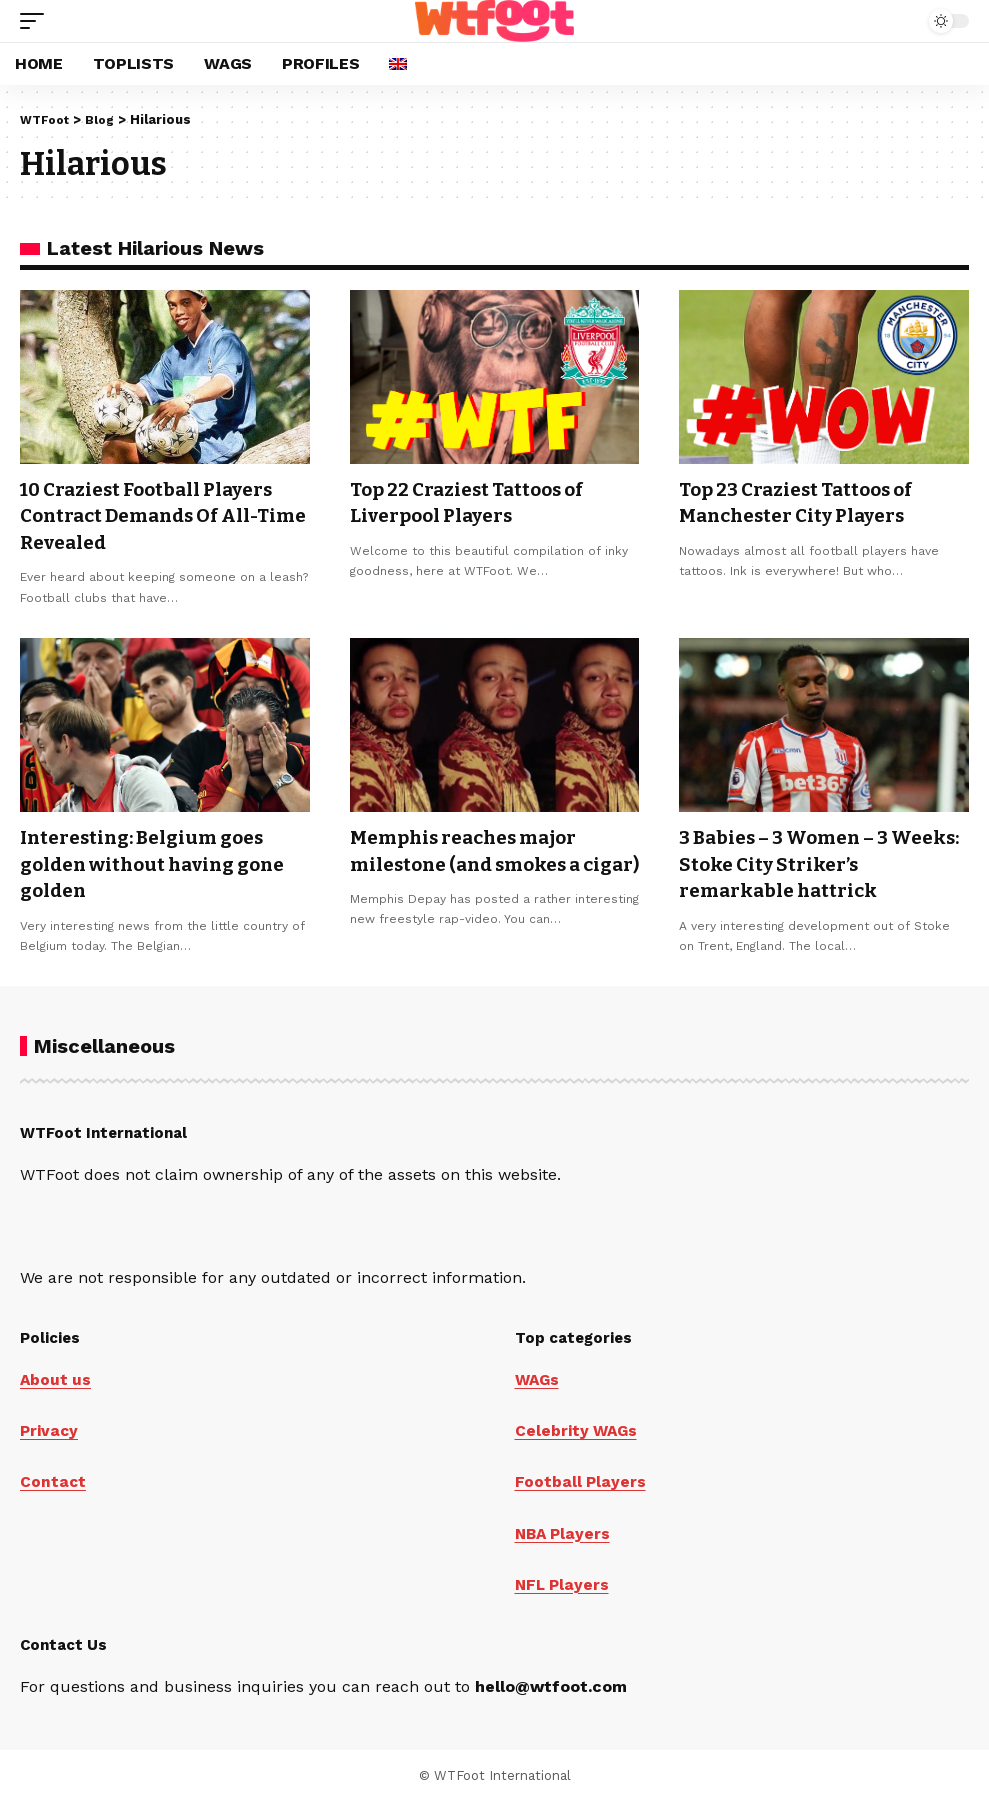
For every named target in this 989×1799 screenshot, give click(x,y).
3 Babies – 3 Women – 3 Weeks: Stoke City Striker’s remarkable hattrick (811, 861)
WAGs (538, 1376)
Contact (53, 1478)
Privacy (50, 1427)
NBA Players (564, 1529)
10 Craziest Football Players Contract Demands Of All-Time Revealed (156, 515)
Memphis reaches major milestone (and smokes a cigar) (474, 861)
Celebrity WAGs (578, 1427)
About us (56, 1376)
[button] (37, 21)
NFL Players (563, 1580)
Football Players (581, 1478)
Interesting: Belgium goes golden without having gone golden (160, 861)
